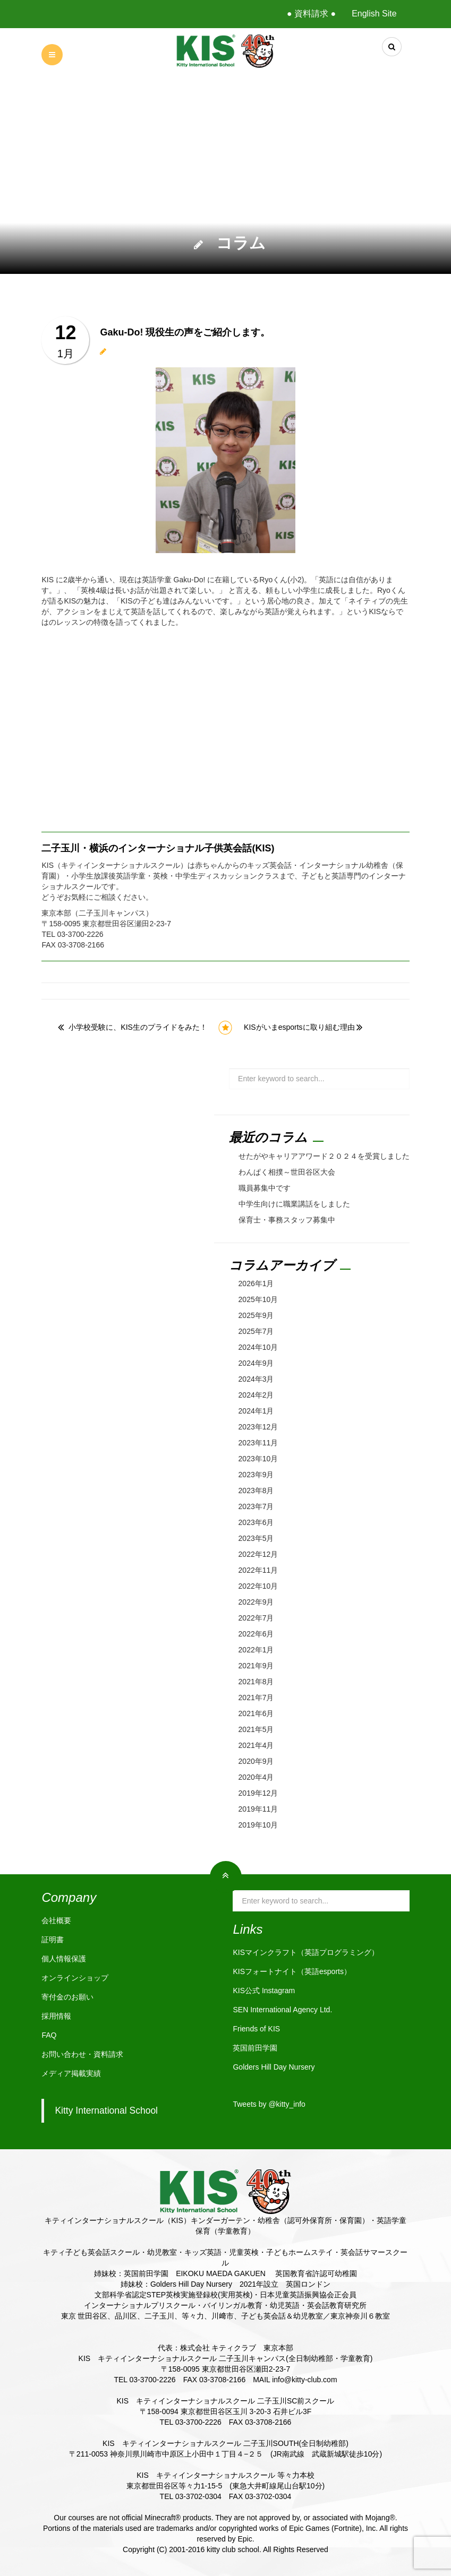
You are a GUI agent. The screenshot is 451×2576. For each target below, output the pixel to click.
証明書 (52, 1939)
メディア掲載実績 (71, 2073)
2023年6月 (256, 1522)
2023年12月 (258, 1427)
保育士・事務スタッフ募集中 (287, 1220)
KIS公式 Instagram (264, 1990)
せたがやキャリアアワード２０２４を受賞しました (324, 1156)
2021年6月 (256, 1713)
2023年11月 (258, 1442)
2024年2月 (256, 1395)
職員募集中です (265, 1188)
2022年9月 (256, 1602)
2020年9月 (256, 1761)
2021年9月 (256, 1665)
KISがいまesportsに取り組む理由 (299, 1027)
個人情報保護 (63, 1958)
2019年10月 (258, 1825)
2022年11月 (258, 1570)
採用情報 (56, 2016)
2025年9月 (256, 1315)
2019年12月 (258, 1793)
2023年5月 (256, 1538)
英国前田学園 (255, 2048)
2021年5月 (256, 1729)
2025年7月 (256, 1331)
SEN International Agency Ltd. (282, 2009)
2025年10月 (258, 1299)
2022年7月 (256, 1618)
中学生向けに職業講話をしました (294, 1204)
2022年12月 (258, 1554)
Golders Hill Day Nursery (273, 2067)
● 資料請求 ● (311, 13)
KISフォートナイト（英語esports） (292, 1971)
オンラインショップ (74, 1978)
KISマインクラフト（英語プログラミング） (306, 1952)
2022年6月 (256, 1634)
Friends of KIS (256, 2028)
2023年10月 (258, 1458)
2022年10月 (258, 1586)
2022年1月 (256, 1649)
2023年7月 (256, 1506)
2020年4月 (256, 1777)
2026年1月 (256, 1283)
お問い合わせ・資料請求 (82, 2054)
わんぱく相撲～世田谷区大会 (287, 1172)
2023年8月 (256, 1490)
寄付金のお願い (67, 1997)
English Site (374, 13)
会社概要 (56, 1920)
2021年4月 (256, 1745)
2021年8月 (256, 1681)
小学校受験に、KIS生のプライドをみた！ (138, 1027)
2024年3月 (256, 1379)
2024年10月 (258, 1347)
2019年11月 (258, 1809)
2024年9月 (256, 1363)
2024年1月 (256, 1411)
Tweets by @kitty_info (269, 2104)
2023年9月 (256, 1474)
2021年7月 (256, 1697)
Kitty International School (106, 2110)
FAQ (48, 2035)
